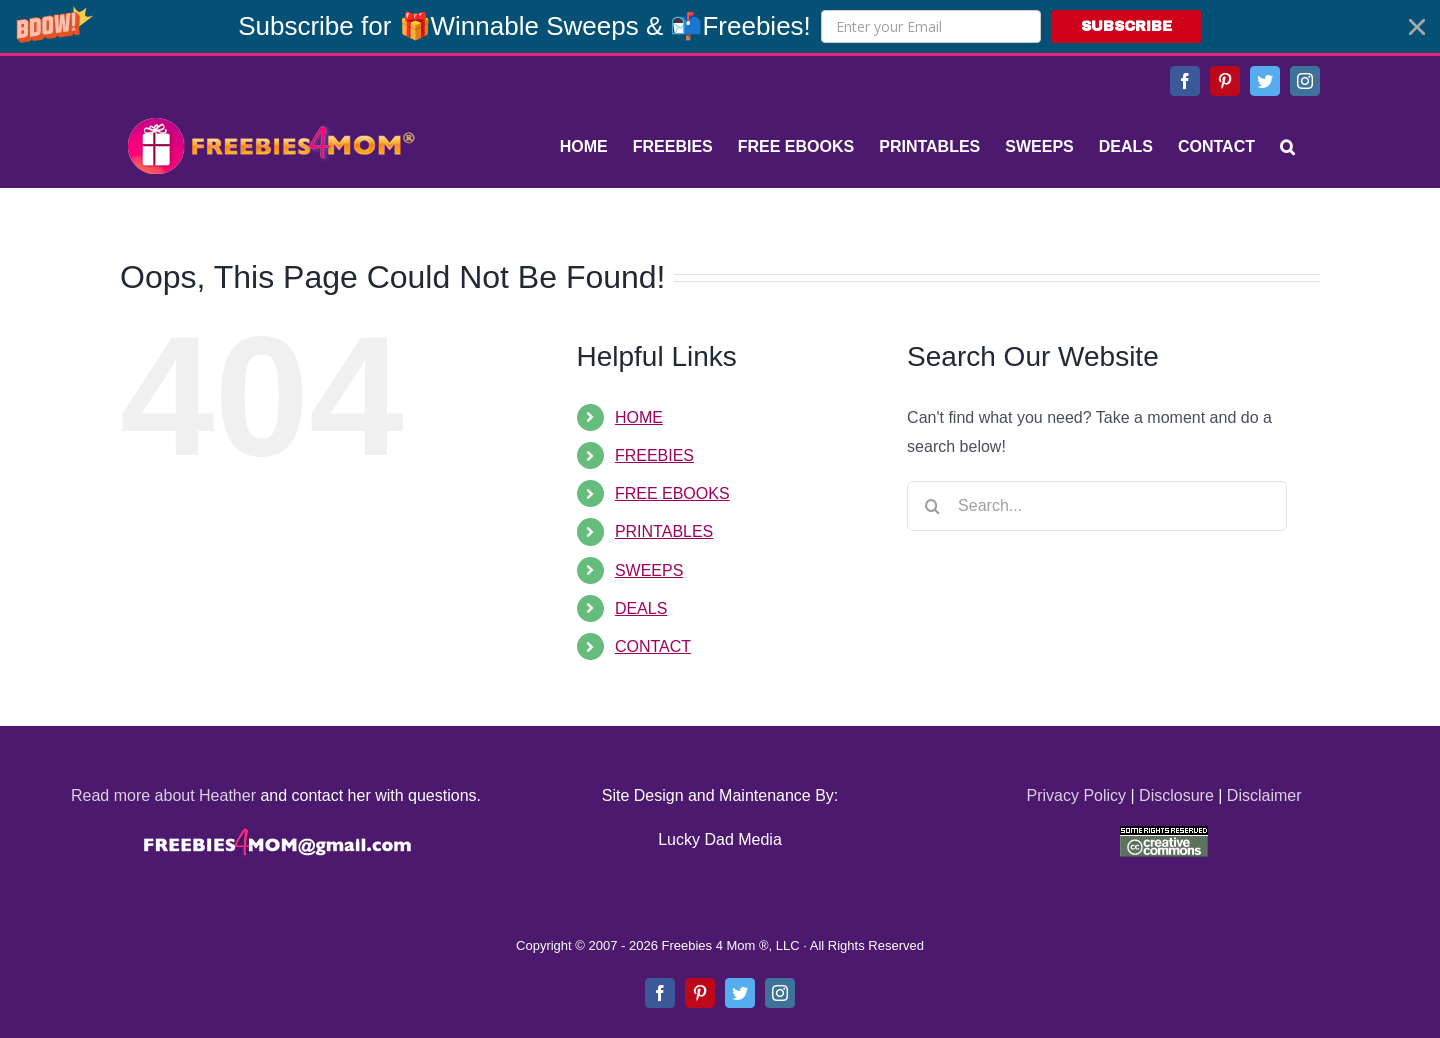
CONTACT (653, 646)
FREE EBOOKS (672, 493)
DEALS (641, 608)
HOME (639, 417)
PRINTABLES (664, 531)
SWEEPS (649, 570)
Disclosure (1176, 795)
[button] (720, 26)
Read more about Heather (163, 795)
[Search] (1287, 147)
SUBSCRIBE (1126, 26)
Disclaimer (1264, 795)
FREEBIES (654, 455)
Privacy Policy (1076, 795)
